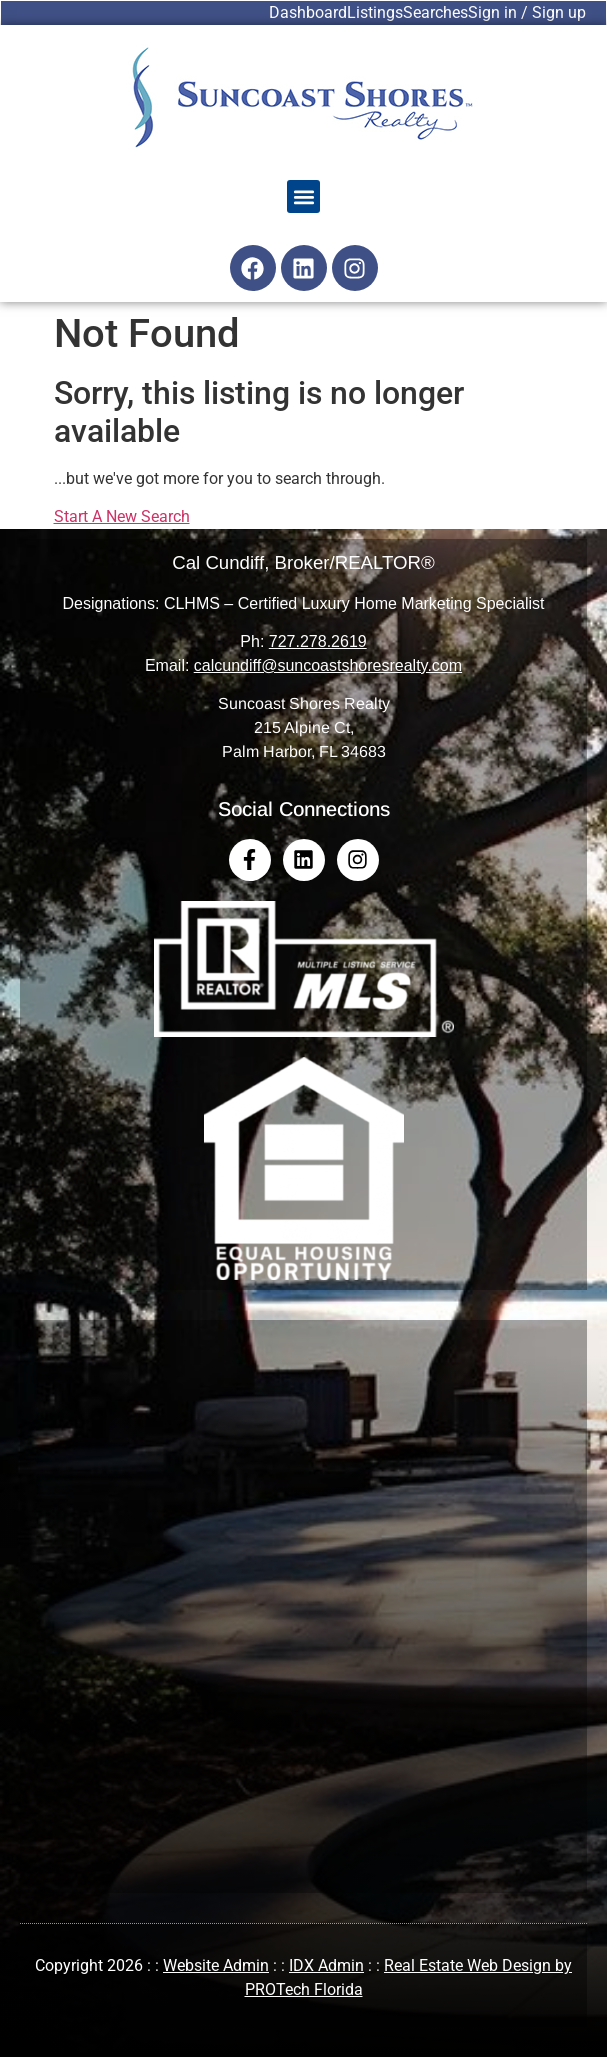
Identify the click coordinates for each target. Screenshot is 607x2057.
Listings (375, 12)
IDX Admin (326, 1965)
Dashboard (308, 12)
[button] (303, 196)
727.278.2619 (318, 641)
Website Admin (216, 1965)
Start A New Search (122, 516)
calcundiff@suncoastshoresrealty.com (328, 665)
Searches (435, 12)
